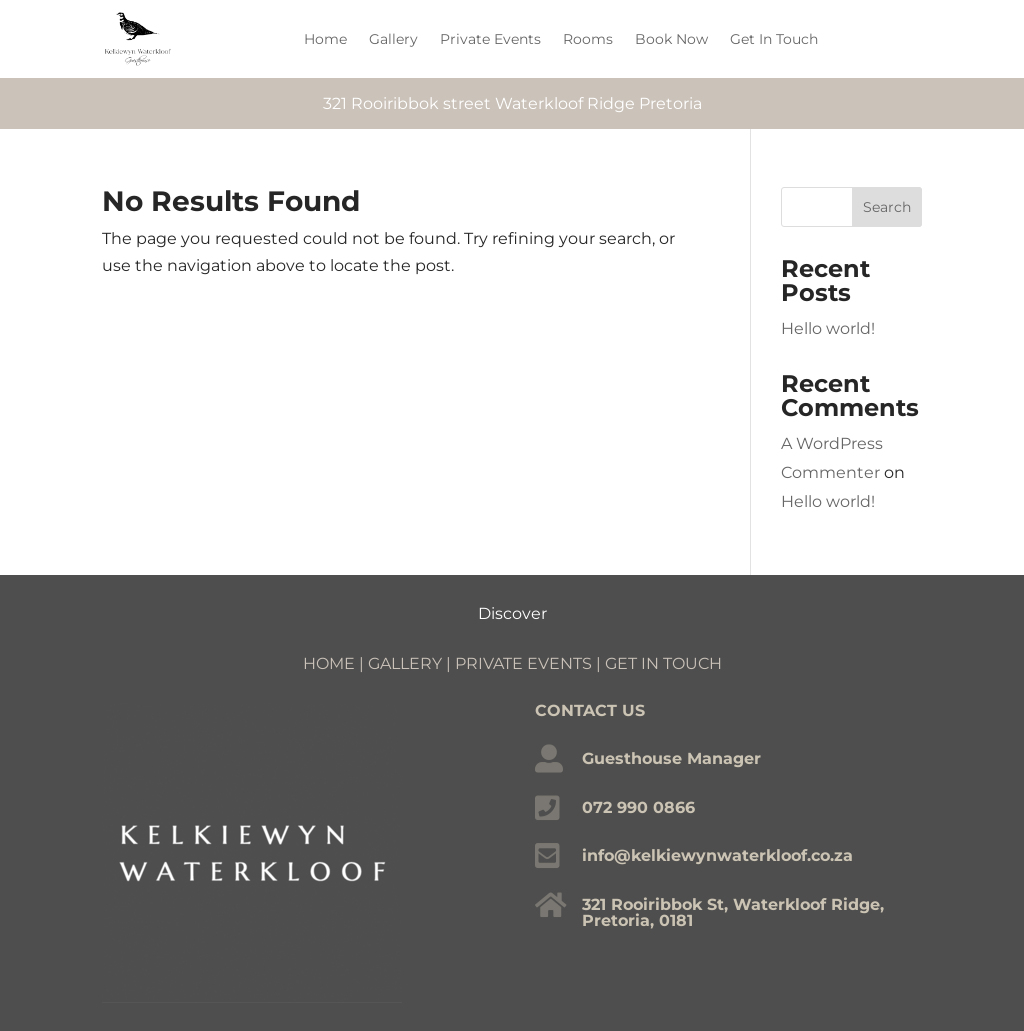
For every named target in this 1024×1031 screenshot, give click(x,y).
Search (887, 207)
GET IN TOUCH (663, 663)
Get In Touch (774, 39)
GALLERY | (411, 663)
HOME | (335, 663)
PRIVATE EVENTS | (530, 663)
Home (325, 39)
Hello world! (828, 328)
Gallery (393, 39)
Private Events (490, 39)
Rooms (588, 39)
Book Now (671, 39)
